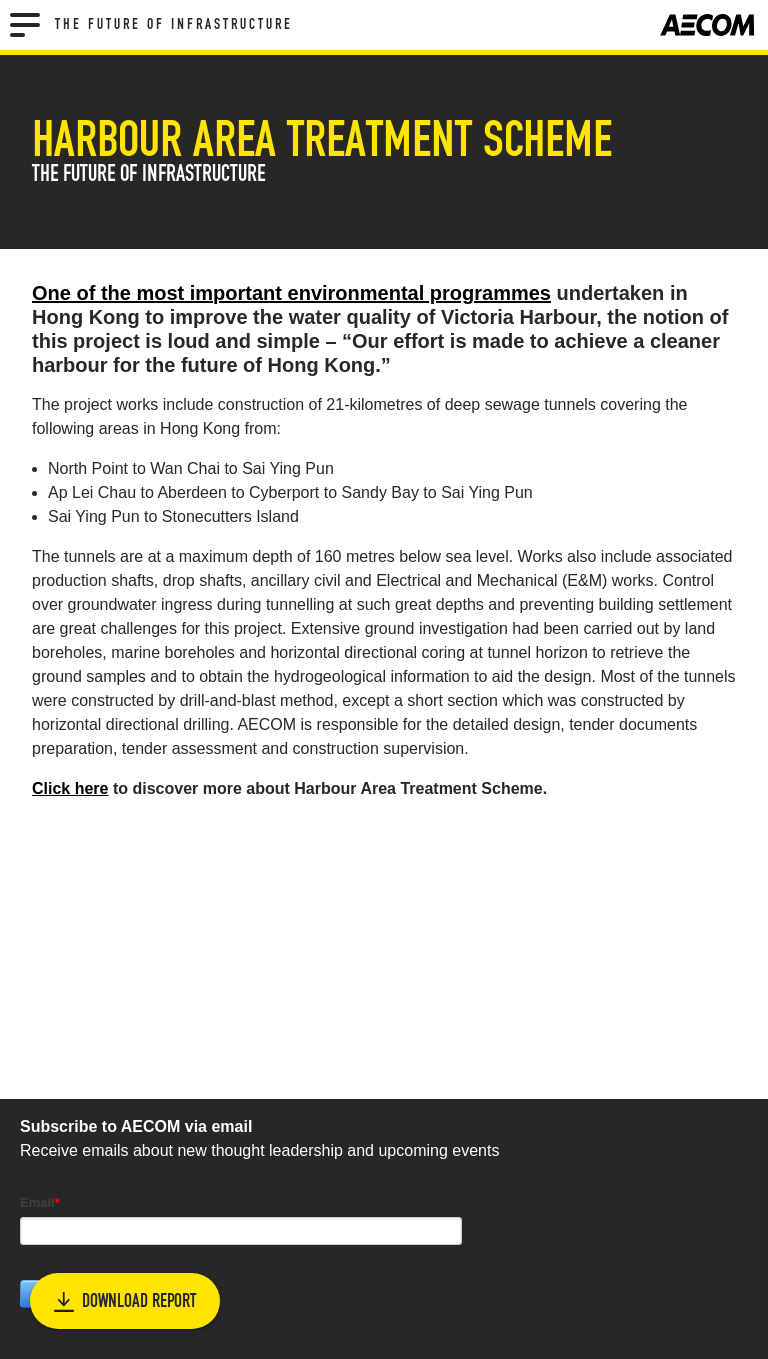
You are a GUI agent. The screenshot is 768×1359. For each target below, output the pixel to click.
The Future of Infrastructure (174, 25)
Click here (70, 788)
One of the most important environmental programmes (291, 293)
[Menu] (25, 25)
